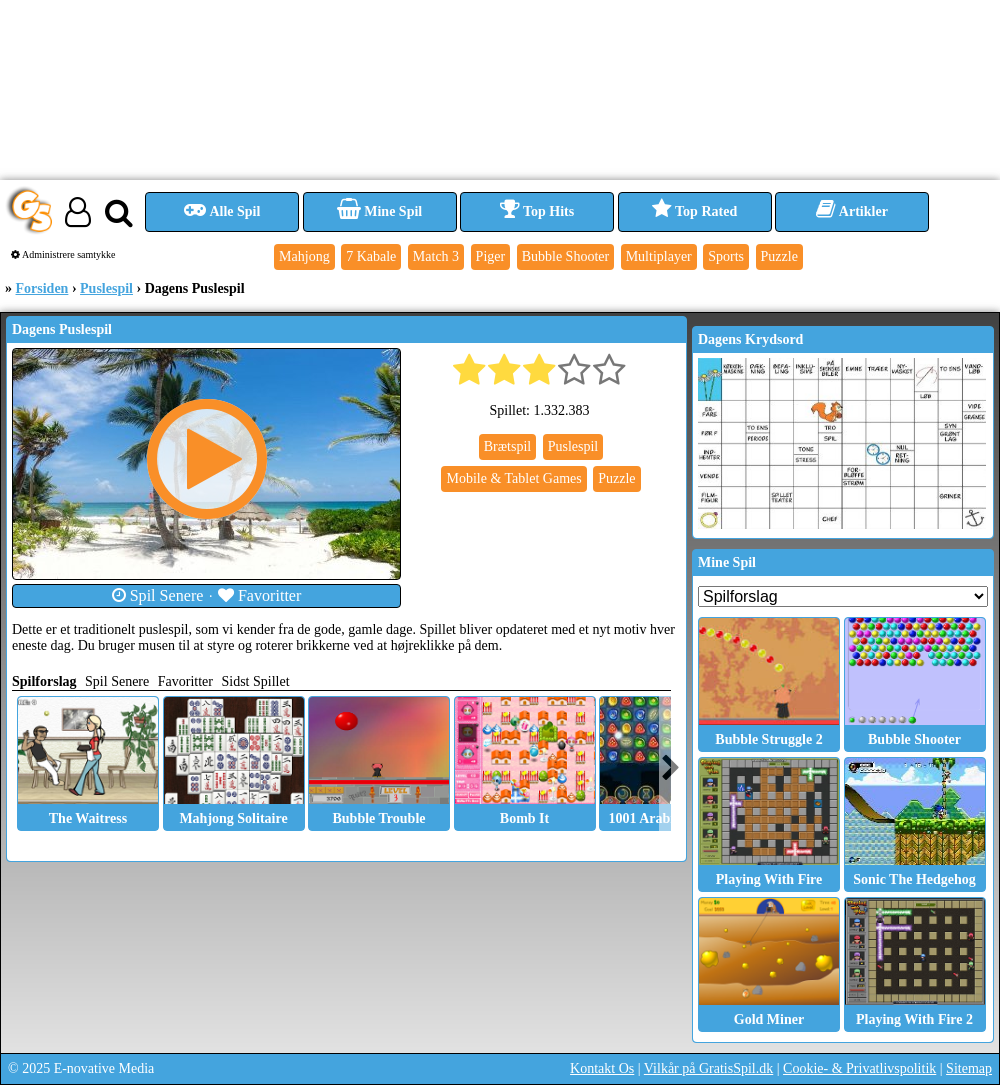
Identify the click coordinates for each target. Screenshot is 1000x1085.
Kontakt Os (602, 1068)
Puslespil (106, 288)
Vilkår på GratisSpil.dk (708, 1068)
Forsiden (42, 288)
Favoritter (260, 595)
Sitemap (969, 1068)
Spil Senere (158, 595)
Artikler (852, 211)
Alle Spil (222, 211)
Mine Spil (379, 211)
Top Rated (694, 211)
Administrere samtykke (63, 254)
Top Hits (537, 211)
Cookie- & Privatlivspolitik (859, 1068)
